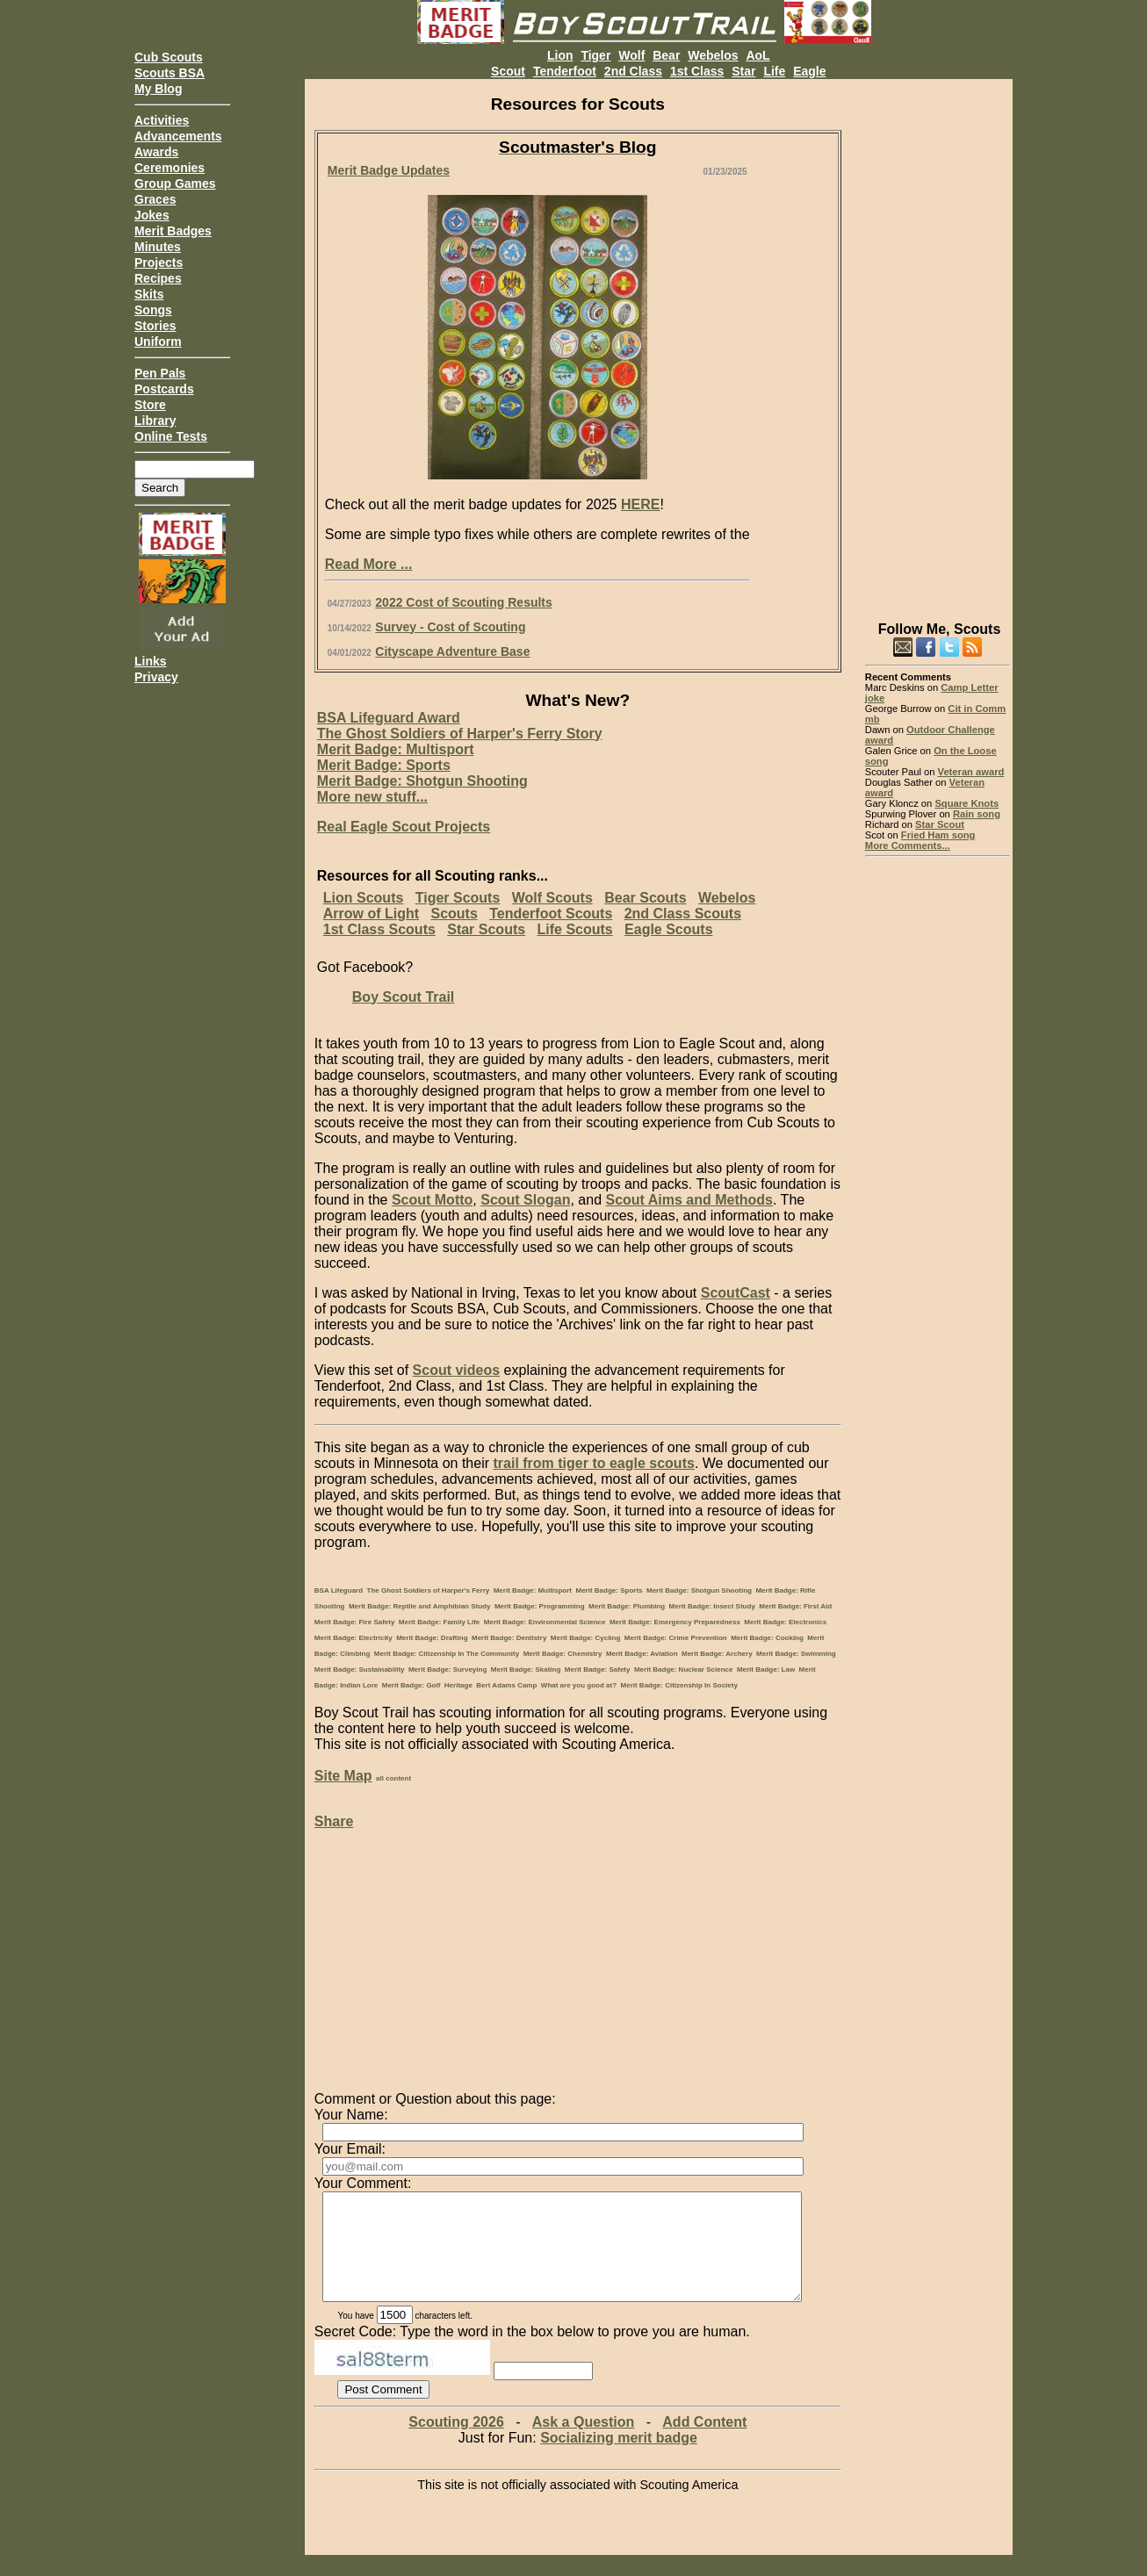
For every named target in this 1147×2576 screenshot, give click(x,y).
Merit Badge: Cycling (586, 1638)
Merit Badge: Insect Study (712, 1606)
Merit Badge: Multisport (395, 749)
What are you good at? (579, 1685)
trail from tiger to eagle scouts (593, 1463)
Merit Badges (173, 231)
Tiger (595, 55)
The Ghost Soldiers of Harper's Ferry (428, 1590)
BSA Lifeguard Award (388, 717)
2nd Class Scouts (682, 913)
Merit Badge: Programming (539, 1606)
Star (743, 71)
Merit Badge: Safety (598, 1669)
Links (150, 661)
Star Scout (939, 824)
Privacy (156, 677)
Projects (158, 262)
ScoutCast (735, 1292)
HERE (640, 504)
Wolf (631, 55)
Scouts (453, 913)
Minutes (157, 247)
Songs (153, 310)
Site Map (343, 1775)
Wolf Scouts (552, 897)
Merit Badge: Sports (384, 765)
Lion (560, 55)
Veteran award (971, 771)
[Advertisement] (937, 342)
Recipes (158, 278)
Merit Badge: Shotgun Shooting (422, 781)
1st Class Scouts (379, 929)
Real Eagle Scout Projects (403, 826)
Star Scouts (486, 929)
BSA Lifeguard (338, 1590)
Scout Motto (432, 1199)
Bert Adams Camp (506, 1685)
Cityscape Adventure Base (452, 651)
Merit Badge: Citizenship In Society (679, 1685)
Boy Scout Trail (403, 996)
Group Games (175, 183)
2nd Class (633, 71)
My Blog (158, 89)
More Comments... (907, 845)
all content (393, 1778)
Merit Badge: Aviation (642, 1654)
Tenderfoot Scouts (550, 913)
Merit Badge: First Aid (795, 1606)
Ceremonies (169, 168)
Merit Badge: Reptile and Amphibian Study (420, 1606)
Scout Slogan (525, 1199)
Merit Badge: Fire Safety (354, 1622)
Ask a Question (583, 2443)
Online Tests (170, 436)
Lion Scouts (363, 897)
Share (333, 1821)
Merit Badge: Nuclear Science (683, 1669)
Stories (155, 326)
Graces (155, 199)
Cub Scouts (168, 57)
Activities (161, 120)
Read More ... (369, 564)
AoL (757, 55)
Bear (666, 55)
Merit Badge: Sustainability (359, 1669)
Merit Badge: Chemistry (562, 1654)
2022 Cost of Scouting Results (463, 602)
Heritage (458, 1685)
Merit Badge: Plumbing (626, 1606)
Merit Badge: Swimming (796, 1654)
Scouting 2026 (455, 2443)
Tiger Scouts (458, 897)
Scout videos (457, 1370)
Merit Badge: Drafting (431, 1638)
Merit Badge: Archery (717, 1654)
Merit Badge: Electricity (353, 1638)
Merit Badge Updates (389, 170)
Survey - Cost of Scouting (450, 627)
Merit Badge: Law (766, 1669)
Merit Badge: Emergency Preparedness (675, 1622)
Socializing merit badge (618, 2458)
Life (774, 71)
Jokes (152, 215)
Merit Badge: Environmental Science (545, 1622)
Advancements (178, 136)
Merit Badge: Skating (526, 1669)
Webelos (713, 55)
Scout (508, 71)
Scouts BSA (169, 73)
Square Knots (966, 803)
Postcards (164, 389)
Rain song (976, 814)
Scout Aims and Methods (689, 1199)
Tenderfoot (564, 71)
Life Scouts (574, 929)
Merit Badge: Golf (411, 1685)
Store (150, 405)
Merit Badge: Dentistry (509, 1638)
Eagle (809, 71)
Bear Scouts (645, 897)
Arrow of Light (371, 913)
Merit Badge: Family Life (439, 1622)
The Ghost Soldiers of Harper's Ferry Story (459, 733)
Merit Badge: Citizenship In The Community (446, 1654)
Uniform (158, 342)
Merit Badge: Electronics (785, 1622)
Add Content (704, 2443)
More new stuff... (372, 796)
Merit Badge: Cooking (767, 1638)
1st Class (697, 71)
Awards (156, 152)
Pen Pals (159, 373)
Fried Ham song (938, 835)
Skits (148, 294)
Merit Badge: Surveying (447, 1669)
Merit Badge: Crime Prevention (675, 1638)
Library (155, 421)
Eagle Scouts (668, 929)
